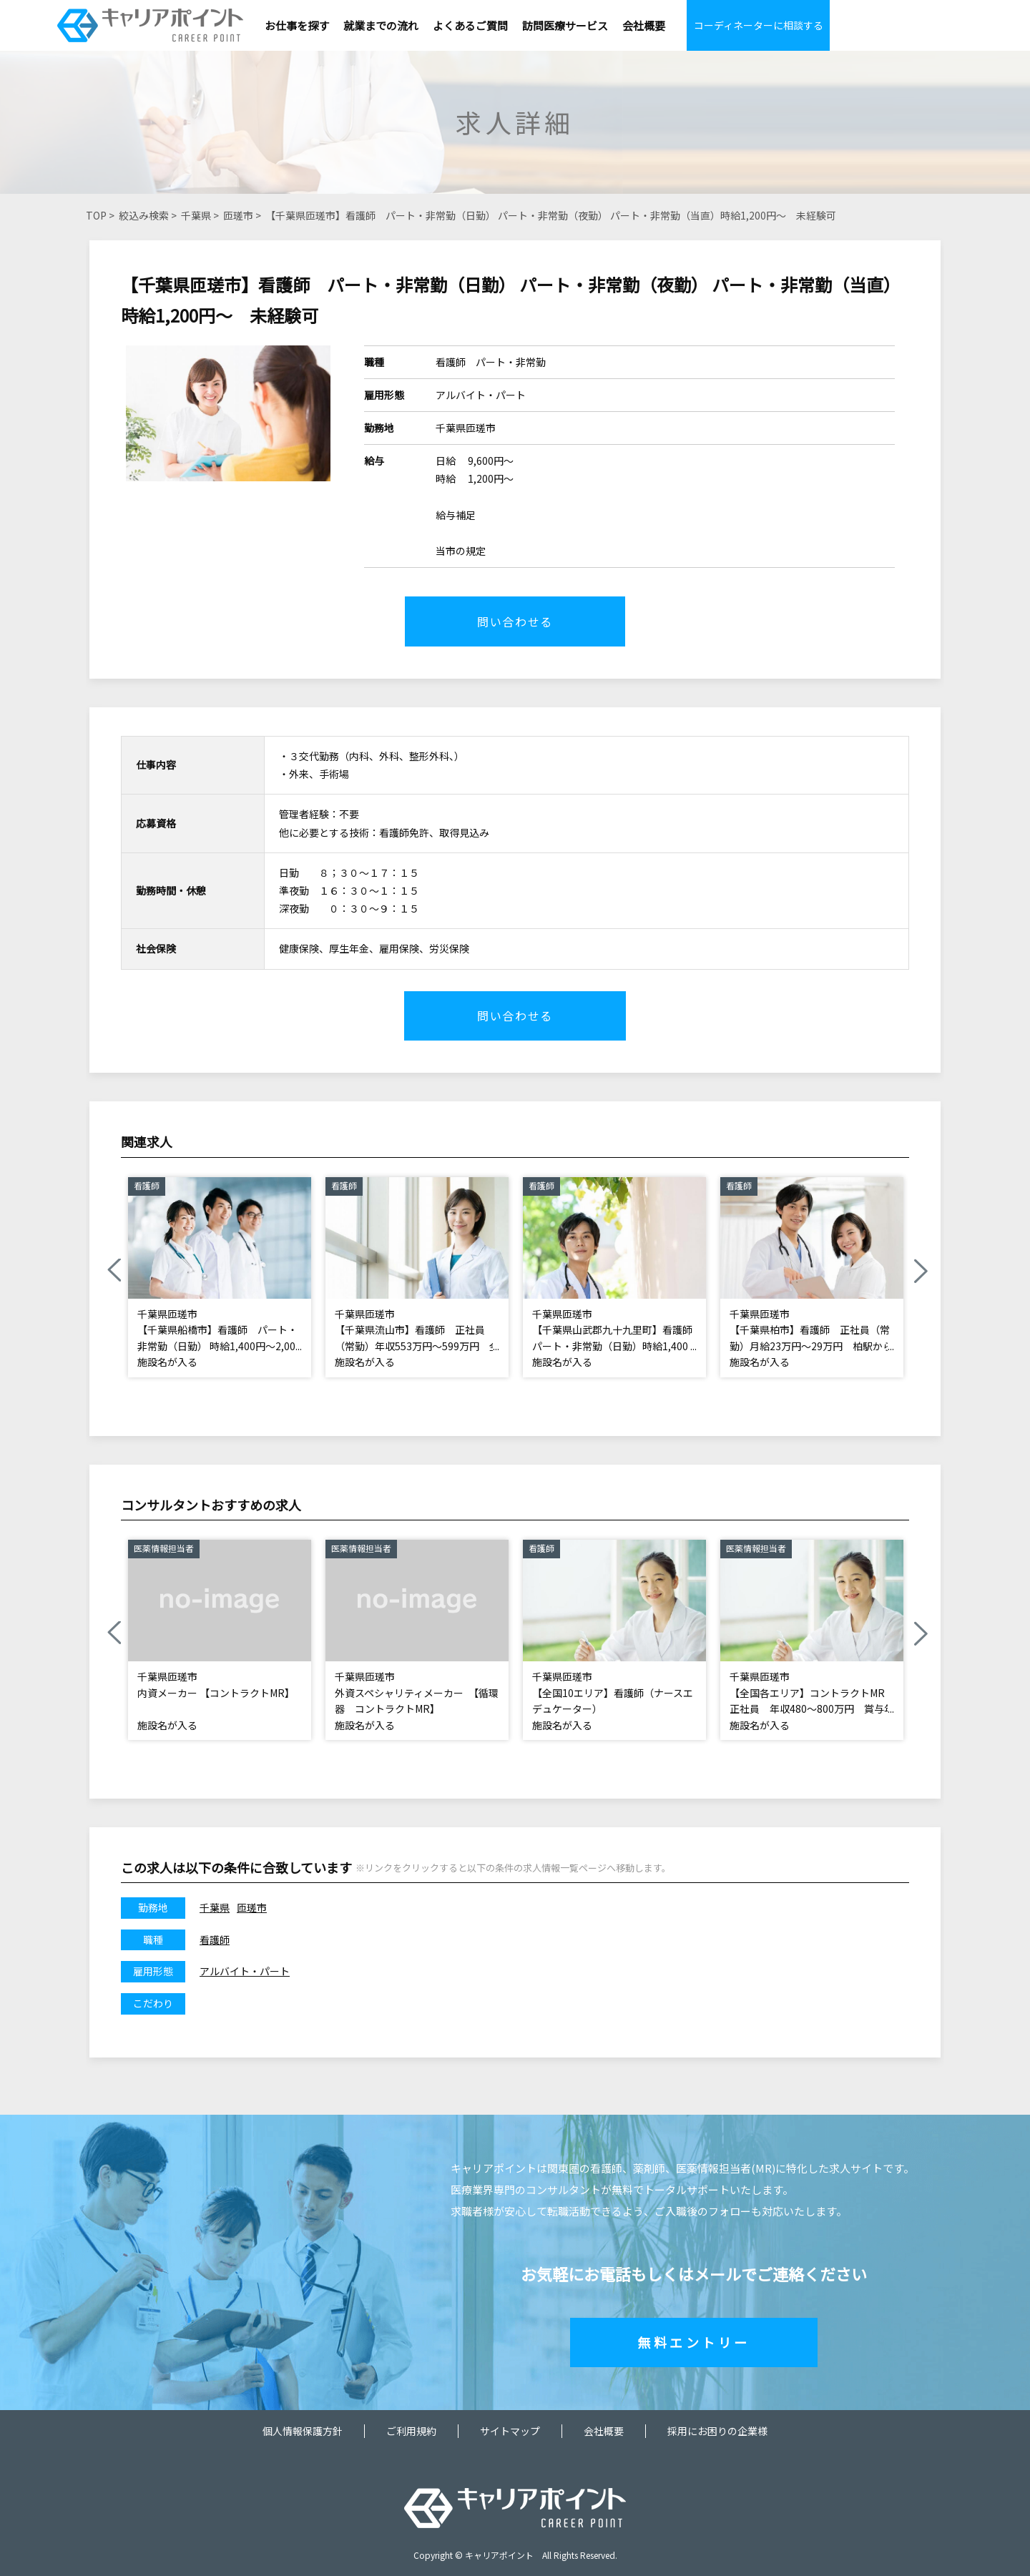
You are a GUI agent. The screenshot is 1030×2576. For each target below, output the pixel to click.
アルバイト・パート (245, 1972)
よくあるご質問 (470, 25)
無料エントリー (693, 2342)
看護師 (215, 1939)
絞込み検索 (144, 215)
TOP (96, 215)
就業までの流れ (380, 25)
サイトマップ (510, 2431)
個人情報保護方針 (303, 2431)
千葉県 (196, 215)
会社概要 (643, 25)
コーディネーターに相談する (758, 25)
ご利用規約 (411, 2431)
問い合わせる (515, 621)
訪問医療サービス (565, 25)
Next (920, 1271)
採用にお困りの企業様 (717, 2431)
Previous (113, 1271)
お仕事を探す (297, 25)
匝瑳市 (238, 215)
